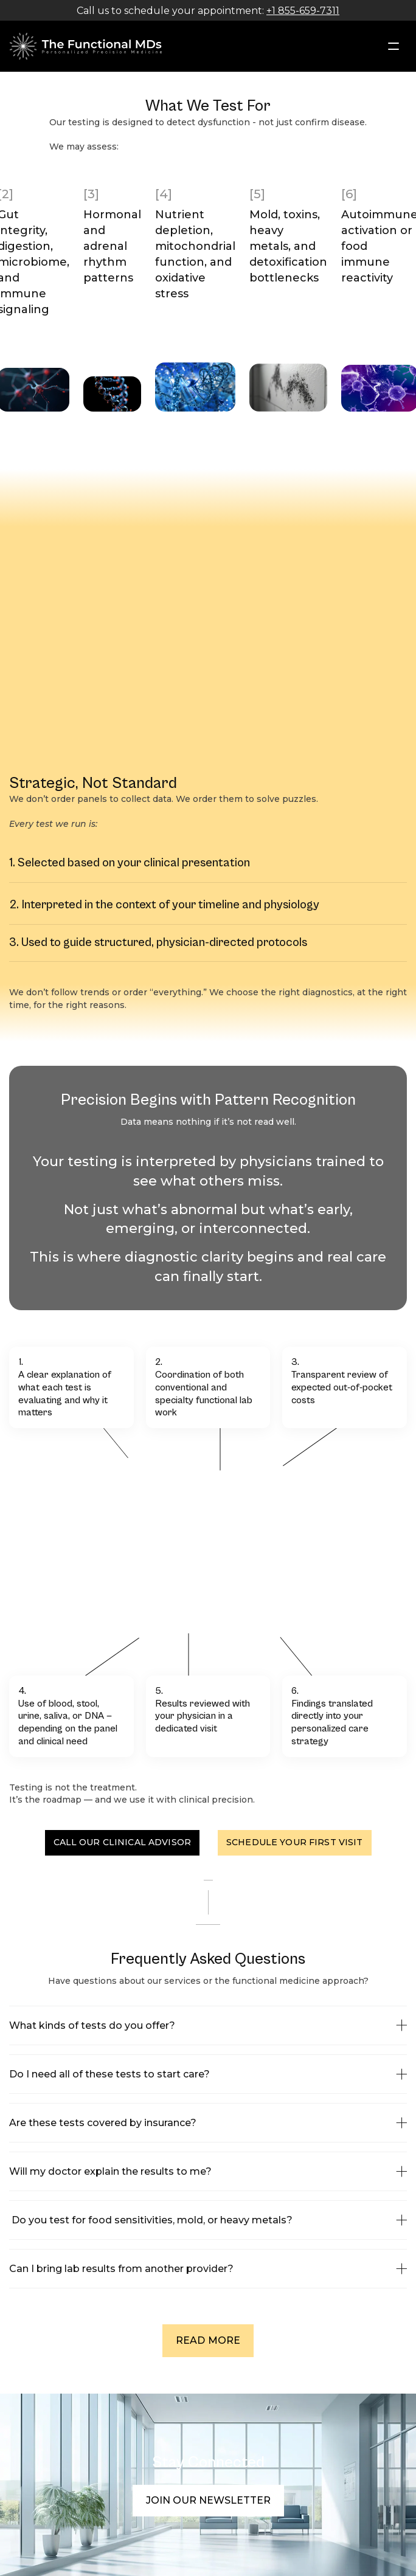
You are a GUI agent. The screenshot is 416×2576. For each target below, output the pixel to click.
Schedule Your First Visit (294, 1842)
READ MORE (208, 2340)
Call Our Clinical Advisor (123, 1842)
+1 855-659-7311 (302, 10)
